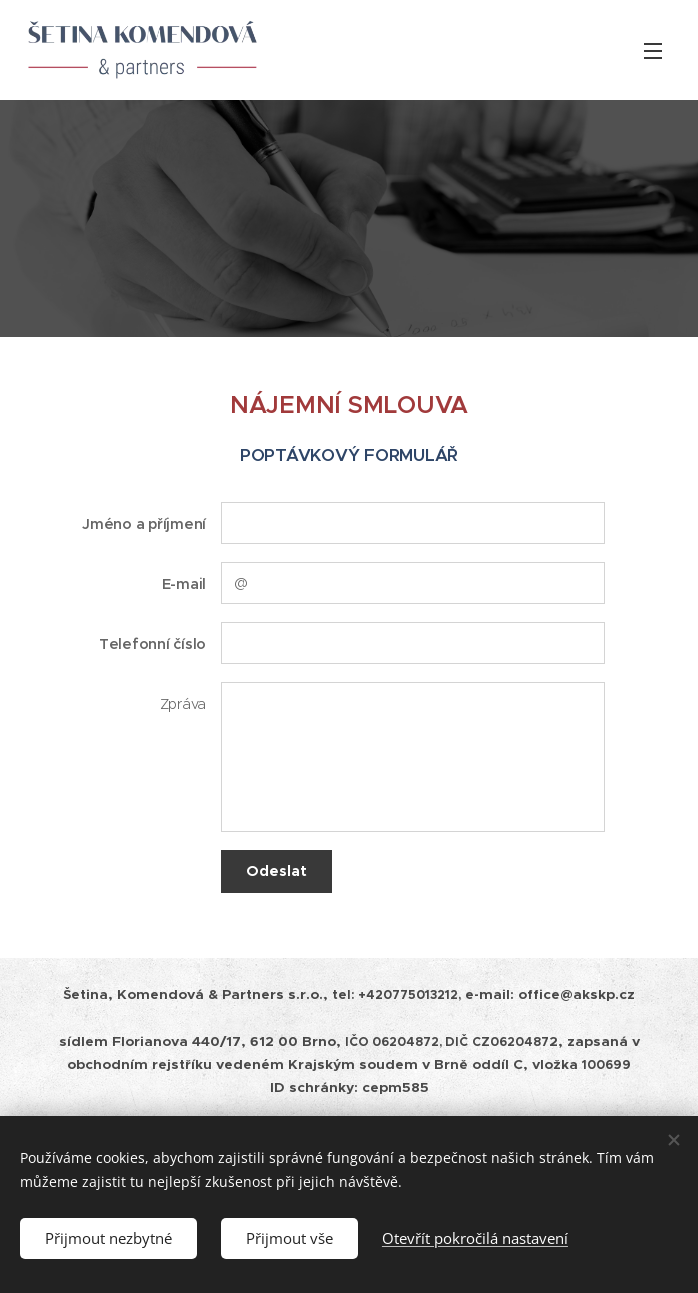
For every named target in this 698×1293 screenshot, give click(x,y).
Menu (653, 51)
